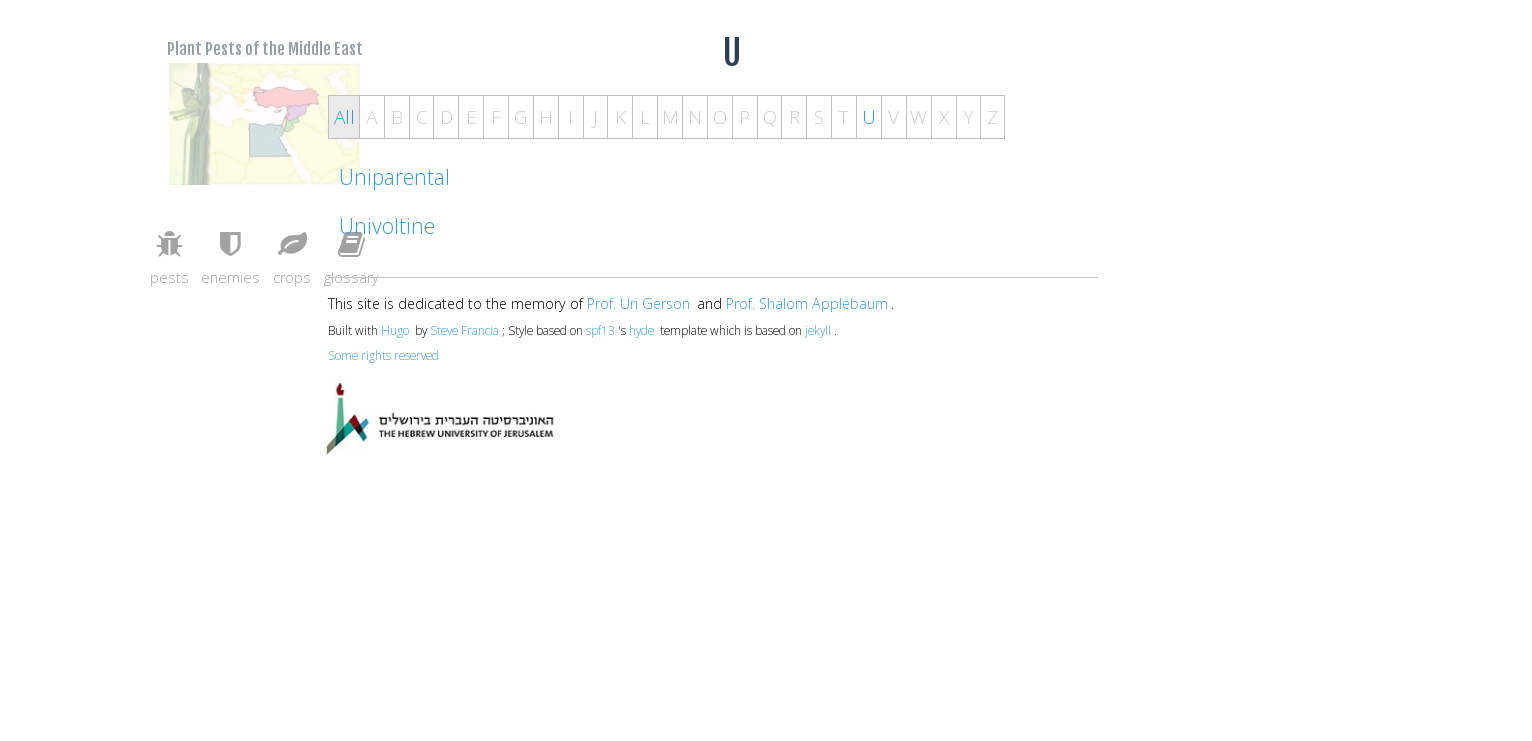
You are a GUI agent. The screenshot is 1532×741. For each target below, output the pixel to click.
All (344, 117)
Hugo (395, 330)
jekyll (818, 330)
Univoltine (387, 225)
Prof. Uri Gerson (638, 303)
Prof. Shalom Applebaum (807, 303)
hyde (641, 330)
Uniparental (394, 176)
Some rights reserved (383, 355)
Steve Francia (464, 330)
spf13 (600, 330)
